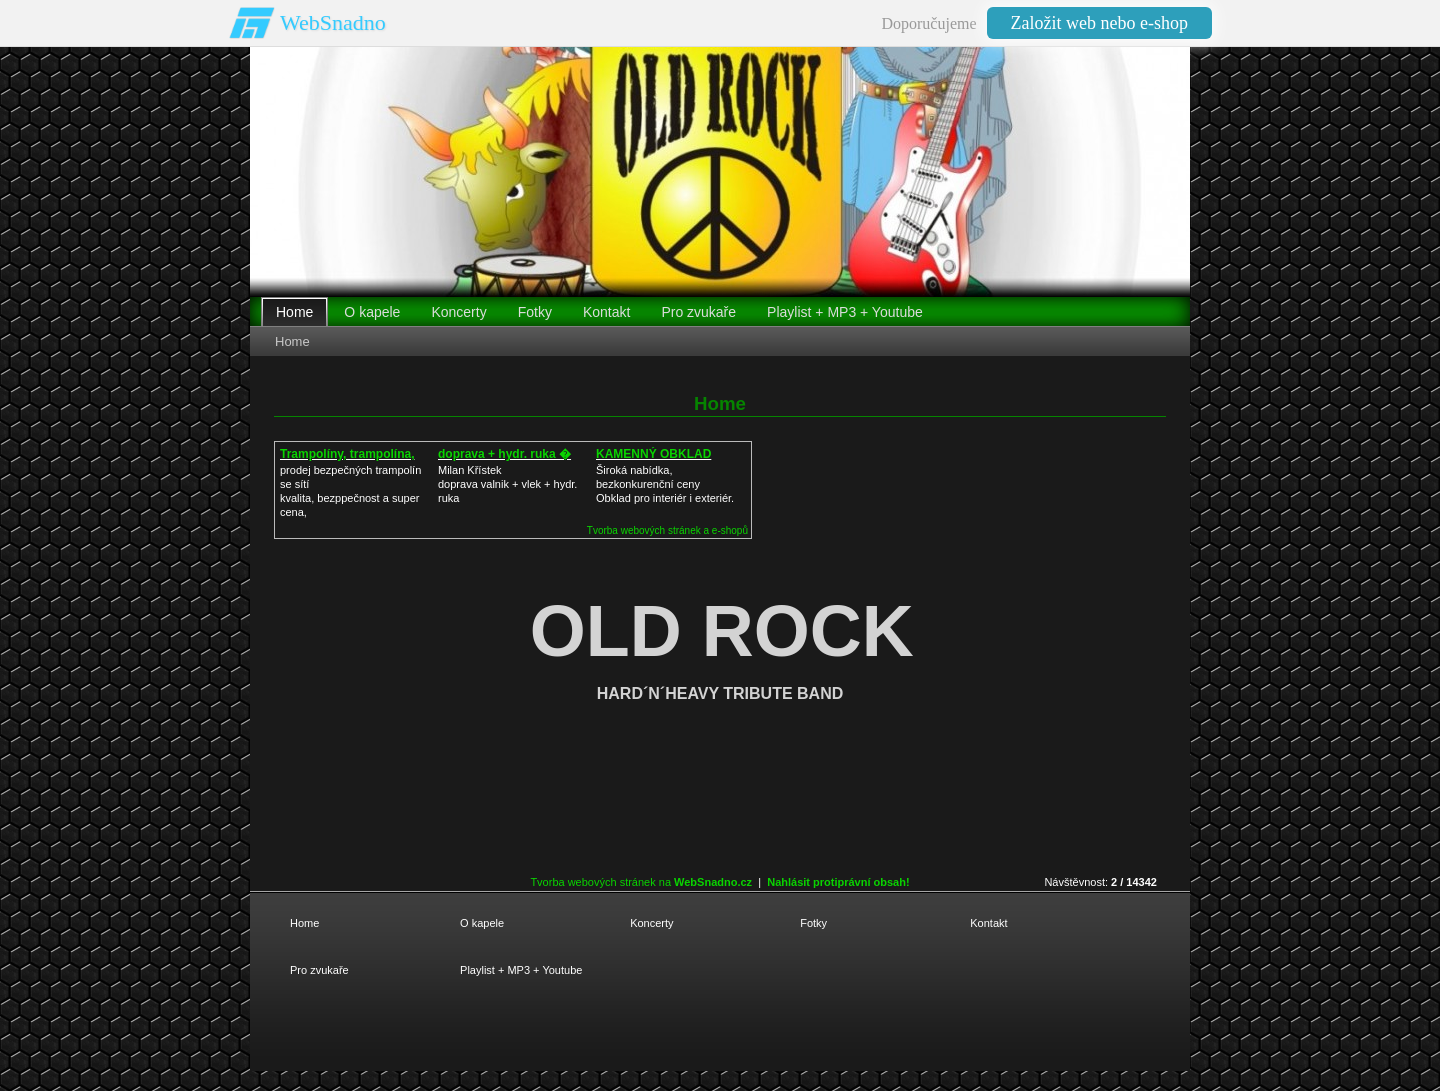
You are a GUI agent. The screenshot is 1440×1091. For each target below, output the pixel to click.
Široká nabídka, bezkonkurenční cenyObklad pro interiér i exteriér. (665, 484)
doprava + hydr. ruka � (504, 454)
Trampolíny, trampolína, (347, 454)
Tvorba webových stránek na (641, 882)
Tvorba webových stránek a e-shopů (667, 530)
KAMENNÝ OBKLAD (653, 454)
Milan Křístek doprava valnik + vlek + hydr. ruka (507, 484)
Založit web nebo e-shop (1099, 23)
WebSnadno (333, 22)
